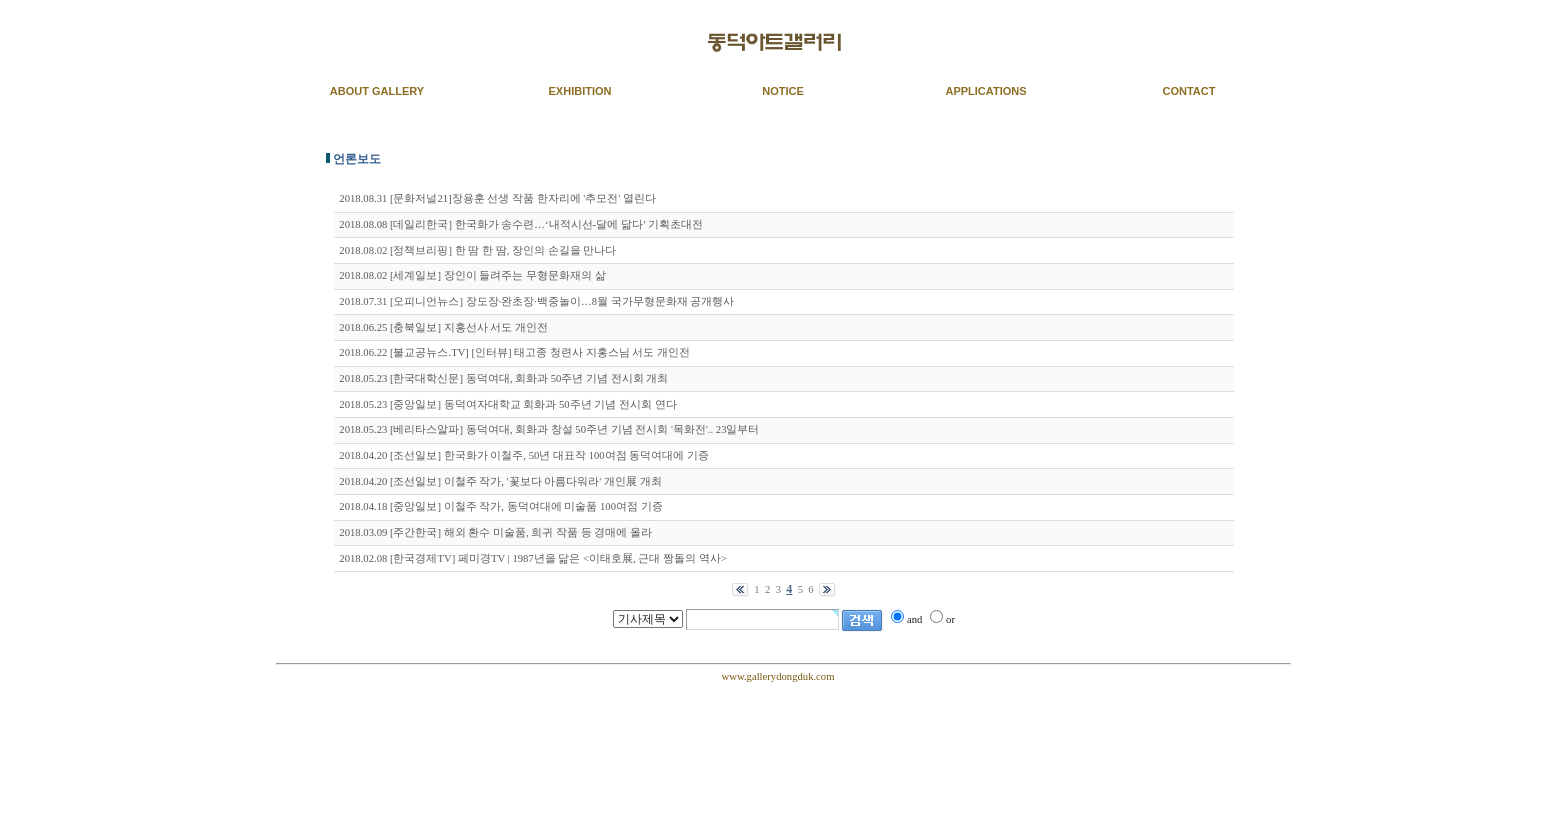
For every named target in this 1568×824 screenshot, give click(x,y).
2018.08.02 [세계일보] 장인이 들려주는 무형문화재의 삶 (472, 275)
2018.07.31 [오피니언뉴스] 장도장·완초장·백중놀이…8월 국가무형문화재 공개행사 (536, 301)
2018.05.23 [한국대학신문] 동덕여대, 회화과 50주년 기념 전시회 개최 (503, 378)
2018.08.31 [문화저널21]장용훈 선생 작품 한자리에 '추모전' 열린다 (497, 198)
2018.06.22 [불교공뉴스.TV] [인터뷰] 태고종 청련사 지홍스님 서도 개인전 (514, 352)
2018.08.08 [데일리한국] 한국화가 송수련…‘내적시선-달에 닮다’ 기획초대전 (521, 224)
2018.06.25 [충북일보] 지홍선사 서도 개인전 (443, 327)
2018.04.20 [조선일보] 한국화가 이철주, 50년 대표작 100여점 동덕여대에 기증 (524, 455)
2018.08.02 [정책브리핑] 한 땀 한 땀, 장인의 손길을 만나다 (477, 250)
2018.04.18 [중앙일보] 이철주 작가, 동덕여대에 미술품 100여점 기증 (500, 506)
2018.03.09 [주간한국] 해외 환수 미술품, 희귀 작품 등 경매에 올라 (495, 532)
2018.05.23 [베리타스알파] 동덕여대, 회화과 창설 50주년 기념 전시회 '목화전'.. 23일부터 (549, 429)
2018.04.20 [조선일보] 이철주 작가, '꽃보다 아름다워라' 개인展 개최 (500, 481)
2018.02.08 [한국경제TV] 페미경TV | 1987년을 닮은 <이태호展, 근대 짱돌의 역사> (532, 558)
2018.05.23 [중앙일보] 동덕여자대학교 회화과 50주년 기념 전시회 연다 (507, 404)
